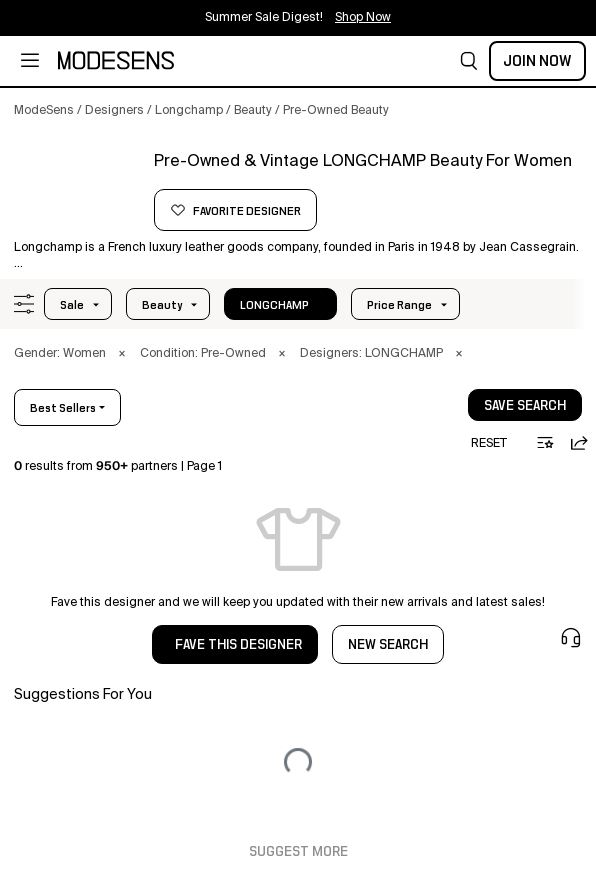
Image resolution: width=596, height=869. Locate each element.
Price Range (399, 305)
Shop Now (363, 18)
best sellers (63, 408)
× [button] (122, 354)
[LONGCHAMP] (77, 187)
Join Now (537, 61)
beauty (162, 305)
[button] (469, 61)
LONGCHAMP (274, 305)
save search (525, 406)
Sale (72, 305)
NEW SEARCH (388, 645)
